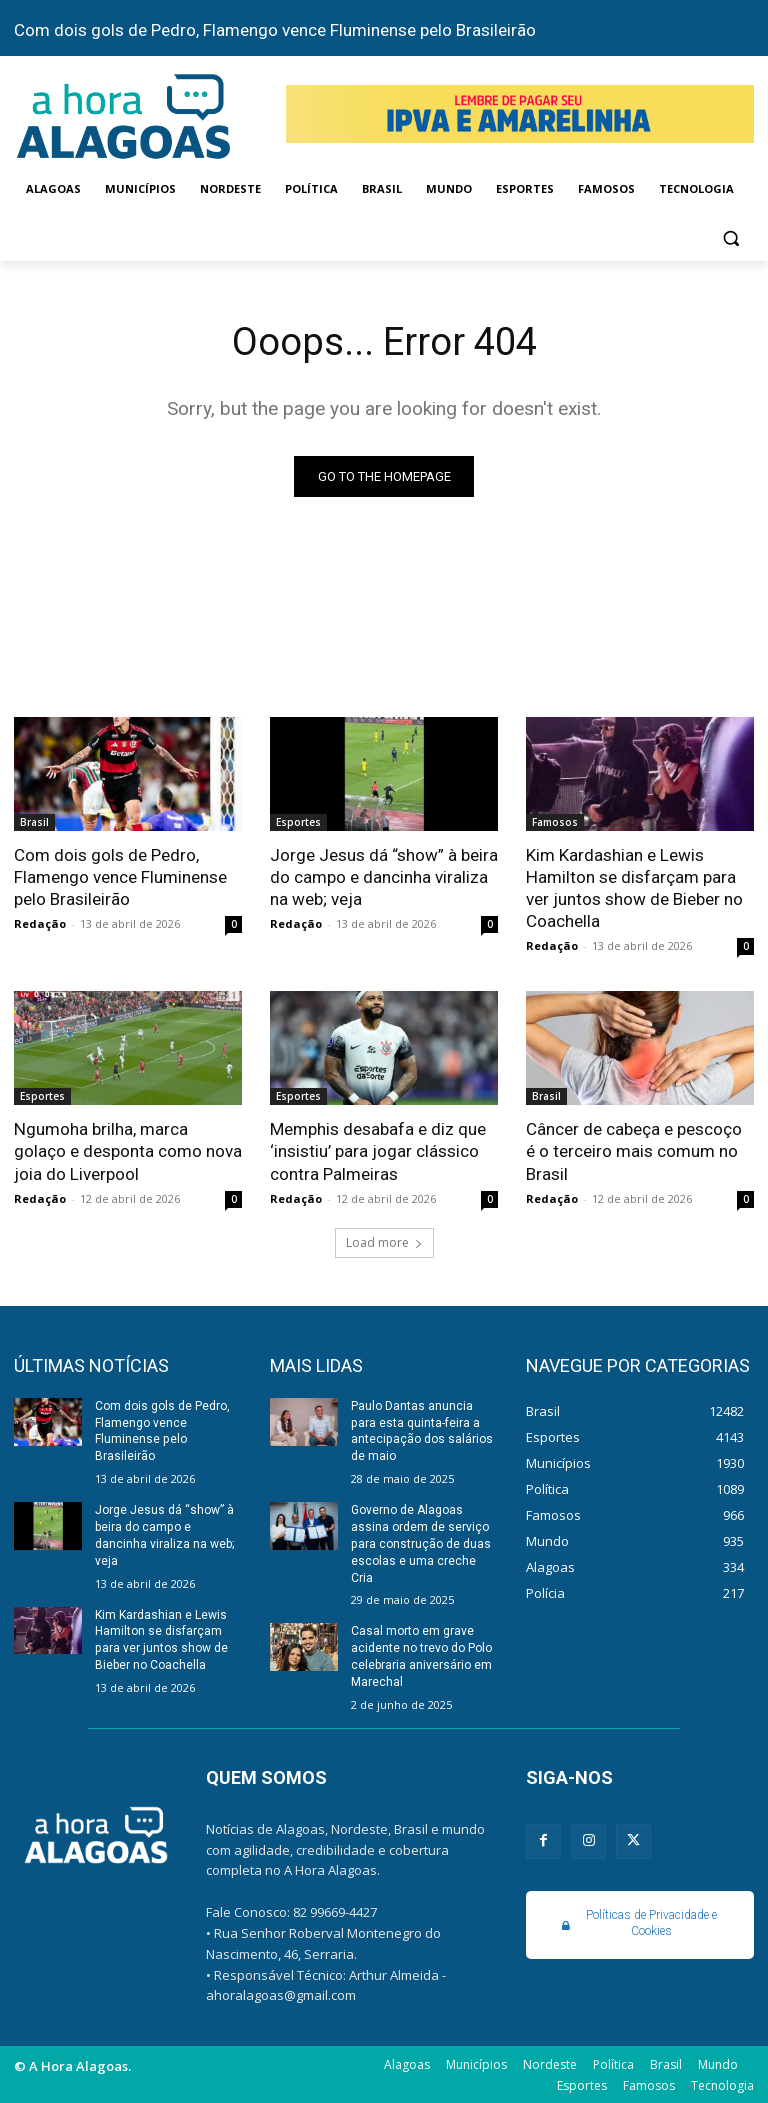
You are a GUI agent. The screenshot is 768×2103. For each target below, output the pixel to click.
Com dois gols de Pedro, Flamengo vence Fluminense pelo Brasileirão (275, 30)
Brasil (34, 822)
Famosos (555, 822)
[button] (730, 237)
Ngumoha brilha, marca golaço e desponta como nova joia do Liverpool (128, 1151)
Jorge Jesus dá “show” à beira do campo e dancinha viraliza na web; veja (384, 877)
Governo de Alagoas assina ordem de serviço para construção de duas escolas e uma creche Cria (420, 1542)
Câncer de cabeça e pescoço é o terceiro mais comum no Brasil (634, 1151)
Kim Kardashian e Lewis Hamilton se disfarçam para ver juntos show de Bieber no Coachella (634, 888)
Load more (384, 1241)
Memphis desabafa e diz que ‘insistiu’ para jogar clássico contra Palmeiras (378, 1151)
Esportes (298, 822)
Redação (40, 923)
